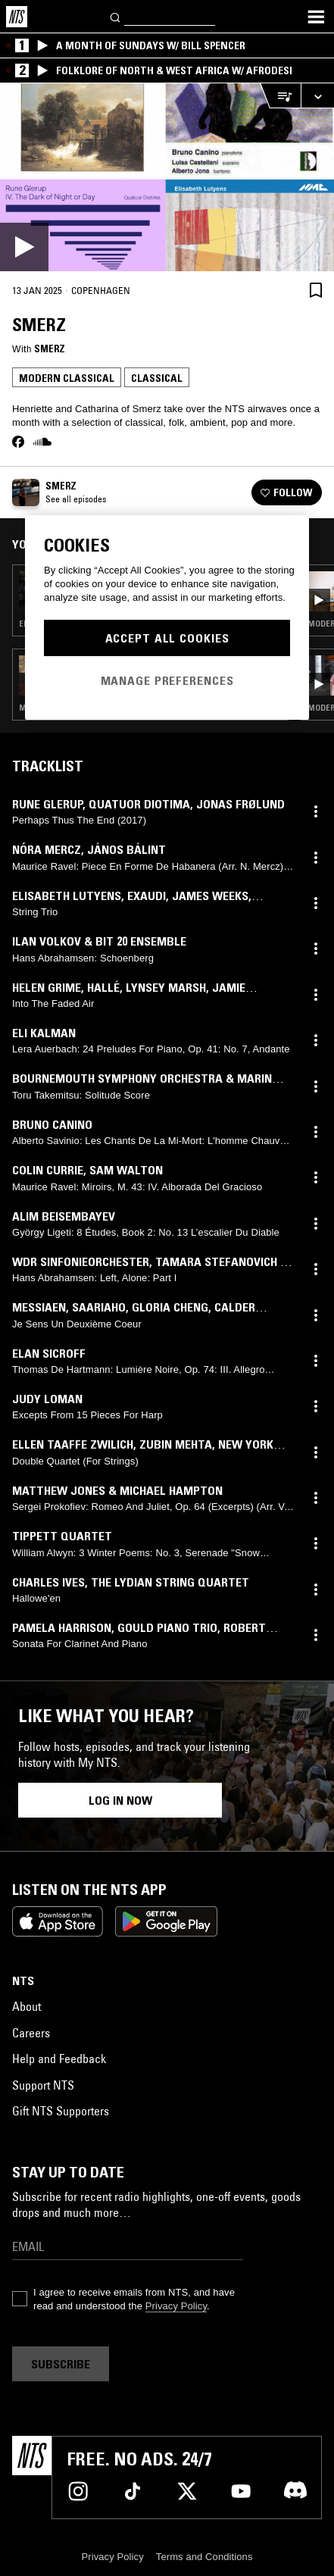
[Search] (116, 16)
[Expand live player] (317, 95)
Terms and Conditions (204, 2556)
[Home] (16, 16)
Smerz (49, 348)
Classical (157, 378)
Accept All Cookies (167, 638)
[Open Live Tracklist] (280, 95)
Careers (31, 2032)
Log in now (120, 1800)
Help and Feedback (59, 2058)
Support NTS (43, 2085)
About (26, 2006)
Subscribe (60, 2363)
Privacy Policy (176, 2306)
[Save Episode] (316, 289)
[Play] (167, 177)
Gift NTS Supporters (60, 2110)
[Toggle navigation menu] (316, 17)
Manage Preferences (167, 680)
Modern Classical (66, 378)
